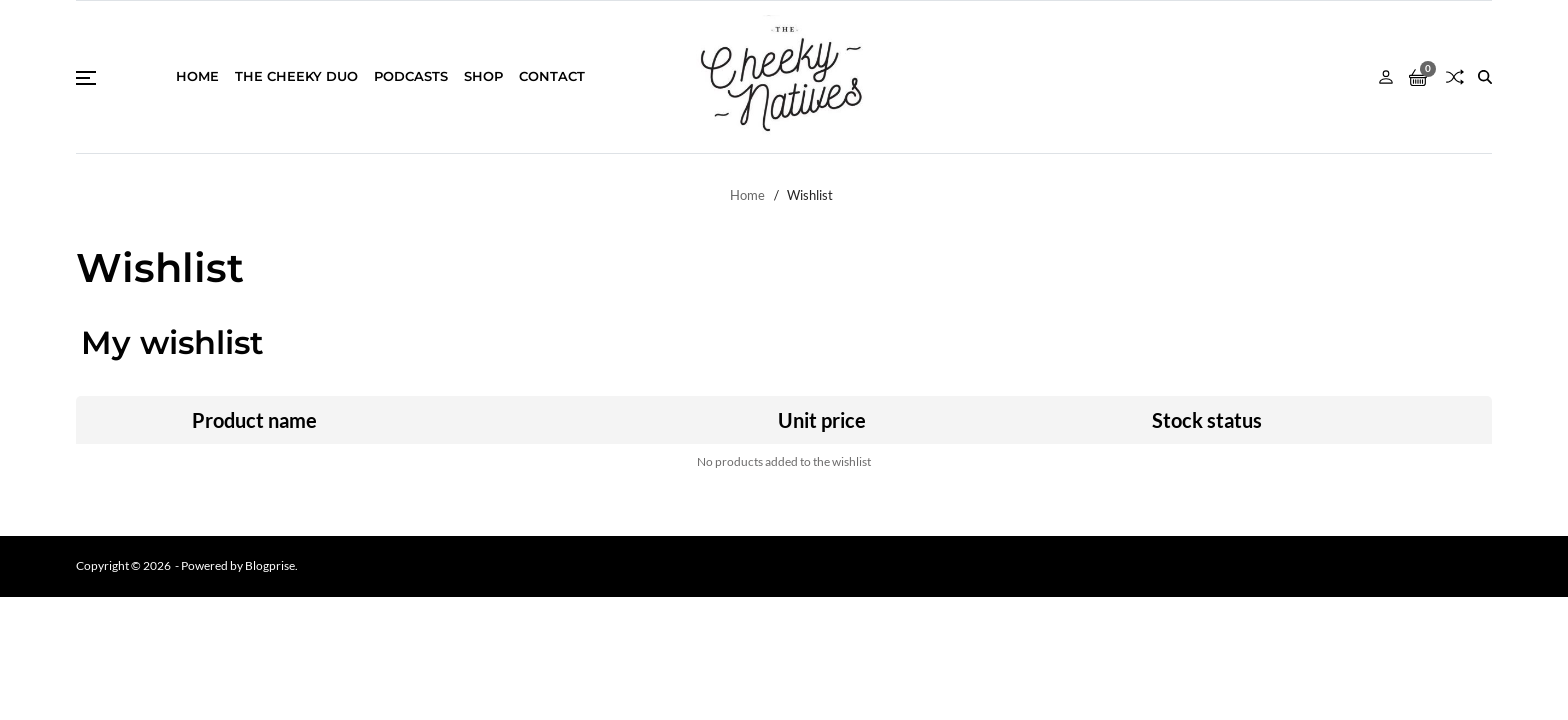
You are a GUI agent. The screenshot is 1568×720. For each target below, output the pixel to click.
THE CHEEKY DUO (296, 76)
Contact (552, 76)
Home (197, 76)
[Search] (1485, 77)
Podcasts (411, 76)
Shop (483, 76)
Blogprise (270, 565)
